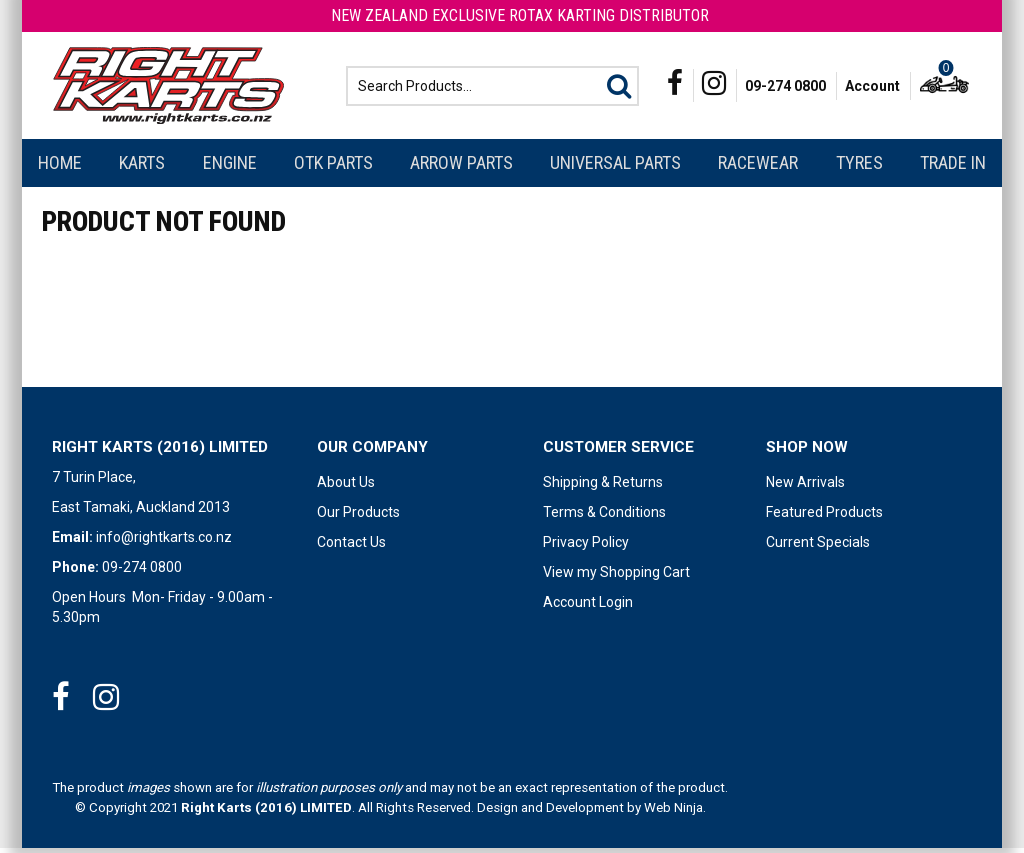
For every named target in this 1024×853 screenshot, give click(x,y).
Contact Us (351, 547)
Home (60, 167)
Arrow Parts (461, 167)
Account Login (588, 607)
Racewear (758, 167)
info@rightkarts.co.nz (164, 542)
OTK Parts (333, 167)
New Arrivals (805, 487)
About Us (346, 487)
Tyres (859, 167)
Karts (142, 167)
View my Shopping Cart (616, 577)
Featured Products (824, 517)
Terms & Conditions (604, 517)
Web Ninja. (675, 812)
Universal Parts (615, 167)
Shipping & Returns (603, 487)
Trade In (953, 167)
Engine (230, 167)
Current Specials (818, 547)
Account (872, 88)
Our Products (358, 517)
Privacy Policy (586, 547)
